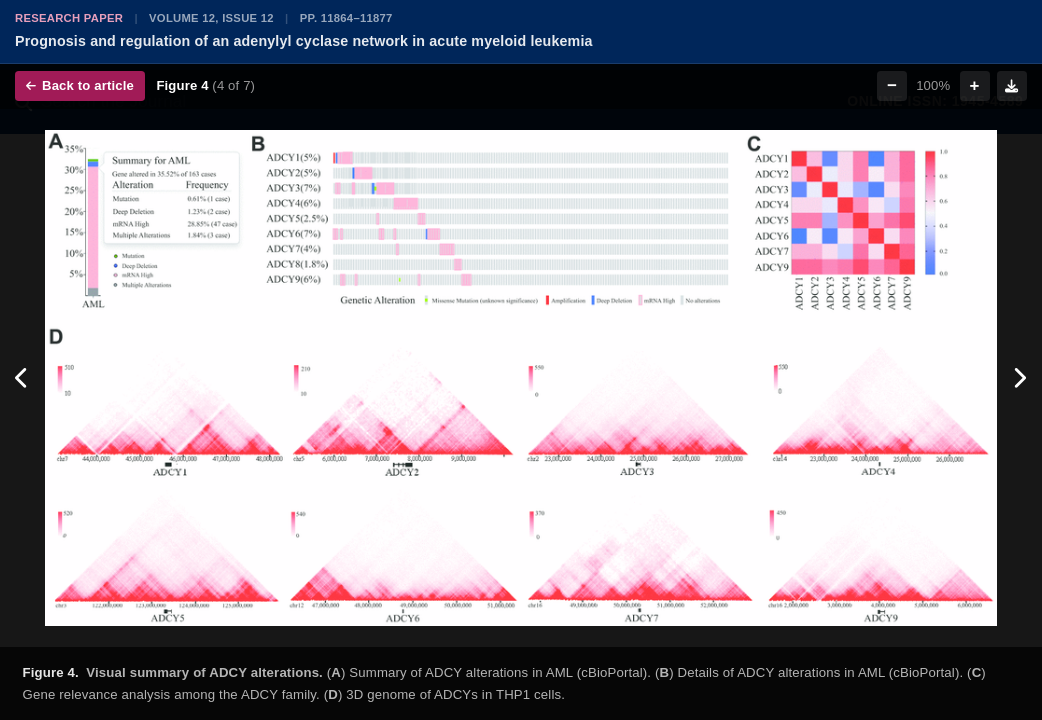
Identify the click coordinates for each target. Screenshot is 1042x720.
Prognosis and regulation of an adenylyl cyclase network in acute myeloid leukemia (304, 41)
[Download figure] (1012, 86)
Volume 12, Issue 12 (211, 18)
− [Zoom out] (892, 85)
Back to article (80, 85)
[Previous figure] (22, 378)
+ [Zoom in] (975, 85)
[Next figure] (1019, 378)
